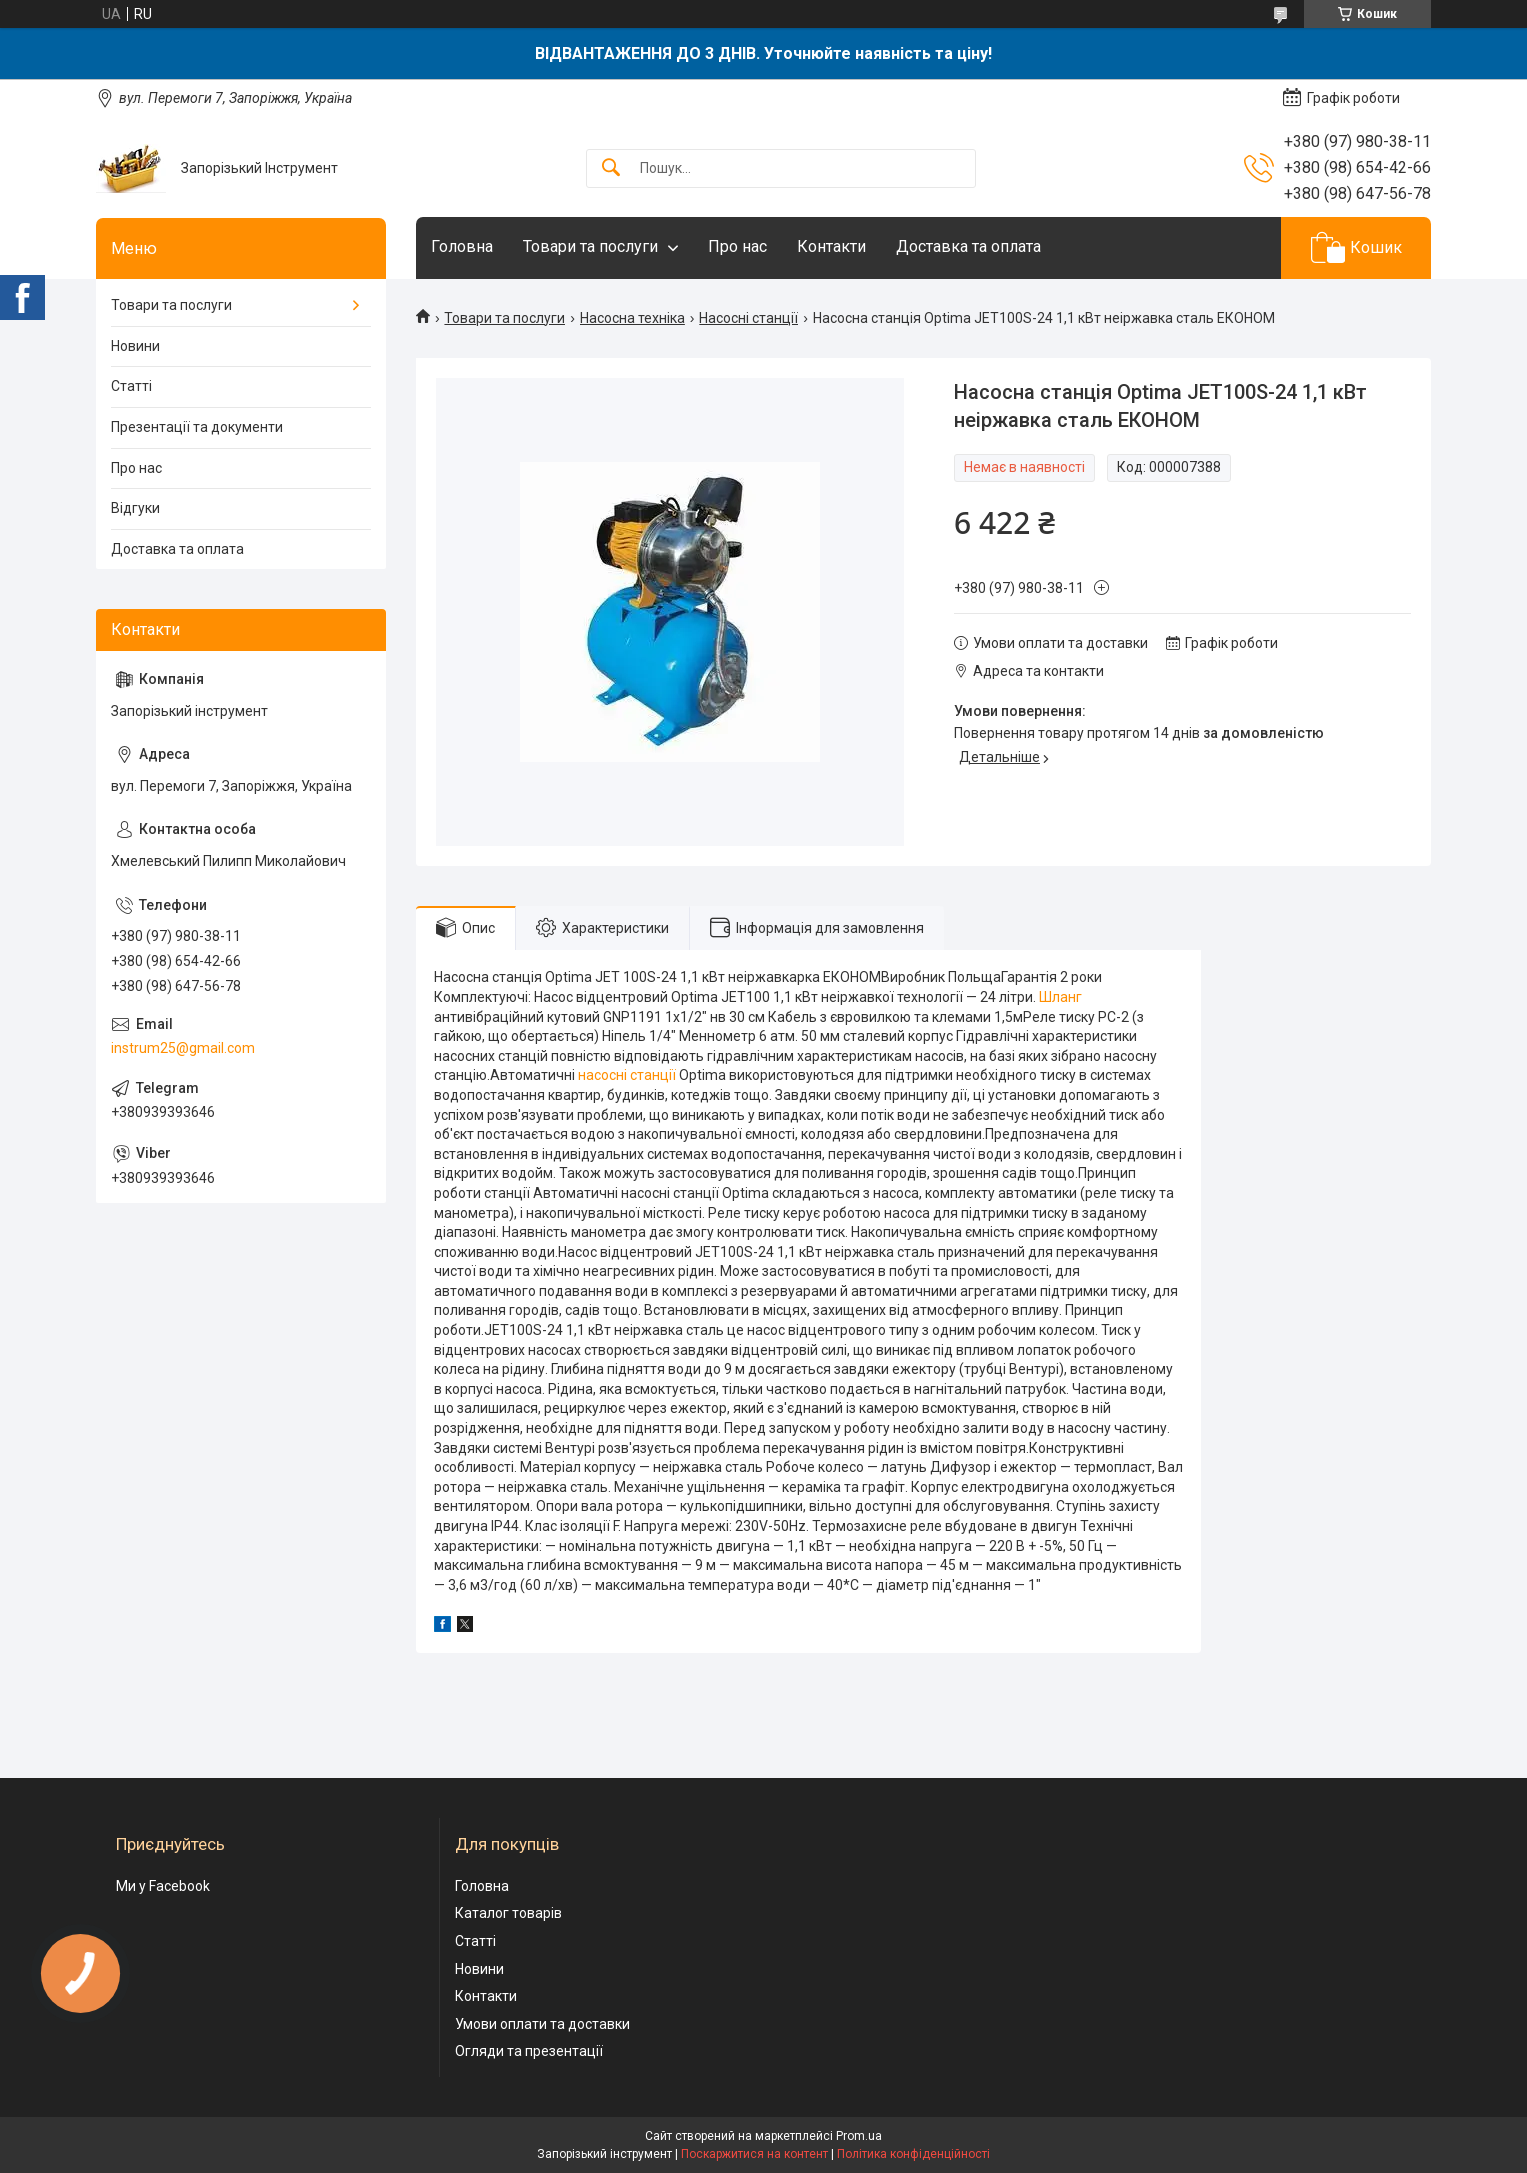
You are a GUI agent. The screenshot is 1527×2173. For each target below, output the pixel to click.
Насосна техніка (632, 318)
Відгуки (135, 508)
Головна (462, 246)
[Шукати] (611, 168)
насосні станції (627, 1075)
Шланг (1060, 997)
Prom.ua (859, 2136)
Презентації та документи (197, 427)
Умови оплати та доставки (542, 2024)
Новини (135, 346)
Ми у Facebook (163, 1886)
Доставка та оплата (968, 246)
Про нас (737, 246)
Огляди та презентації (529, 2051)
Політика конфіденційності (913, 2154)
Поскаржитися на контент (754, 2154)
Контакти (831, 246)
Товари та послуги (590, 246)
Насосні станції (748, 318)
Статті (131, 386)
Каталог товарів (508, 1913)
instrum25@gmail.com (183, 1048)
